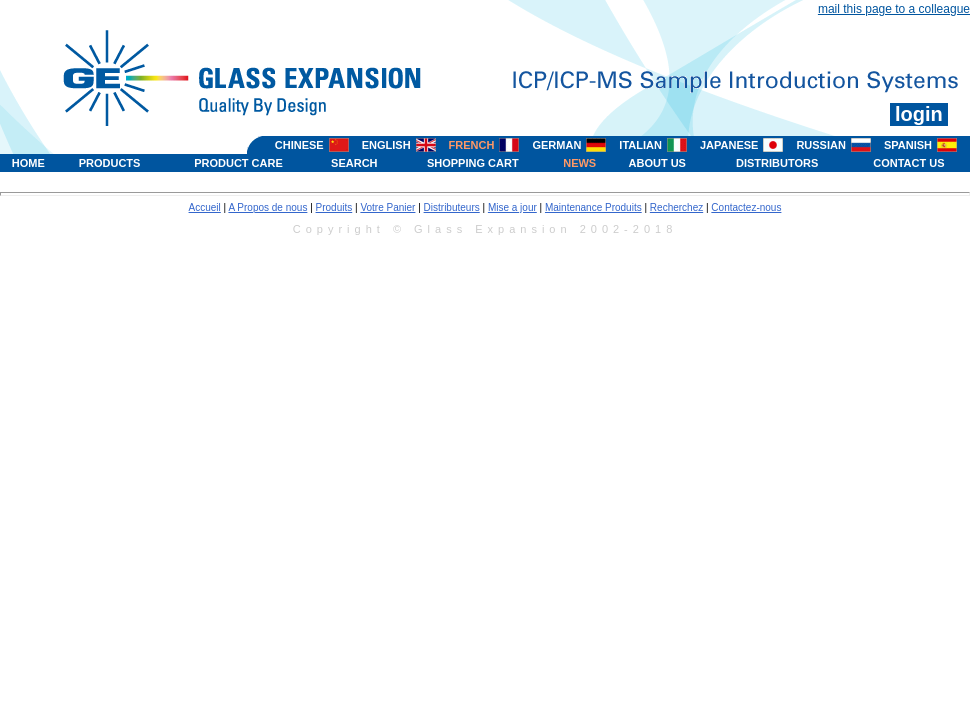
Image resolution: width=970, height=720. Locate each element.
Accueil (205, 207)
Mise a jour (512, 207)
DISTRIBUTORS (777, 163)
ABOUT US (657, 163)
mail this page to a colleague (894, 9)
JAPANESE (729, 145)
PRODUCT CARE (238, 163)
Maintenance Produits (593, 207)
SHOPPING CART (473, 163)
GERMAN (556, 145)
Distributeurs (452, 207)
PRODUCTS (110, 163)
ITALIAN (640, 145)
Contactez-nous (746, 207)
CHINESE (299, 145)
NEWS (579, 163)
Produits (334, 207)
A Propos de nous (267, 207)
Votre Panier (387, 207)
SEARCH (354, 163)
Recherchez (676, 207)
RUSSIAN (821, 145)
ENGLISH (386, 145)
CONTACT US (908, 163)
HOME (28, 163)
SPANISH (908, 145)
